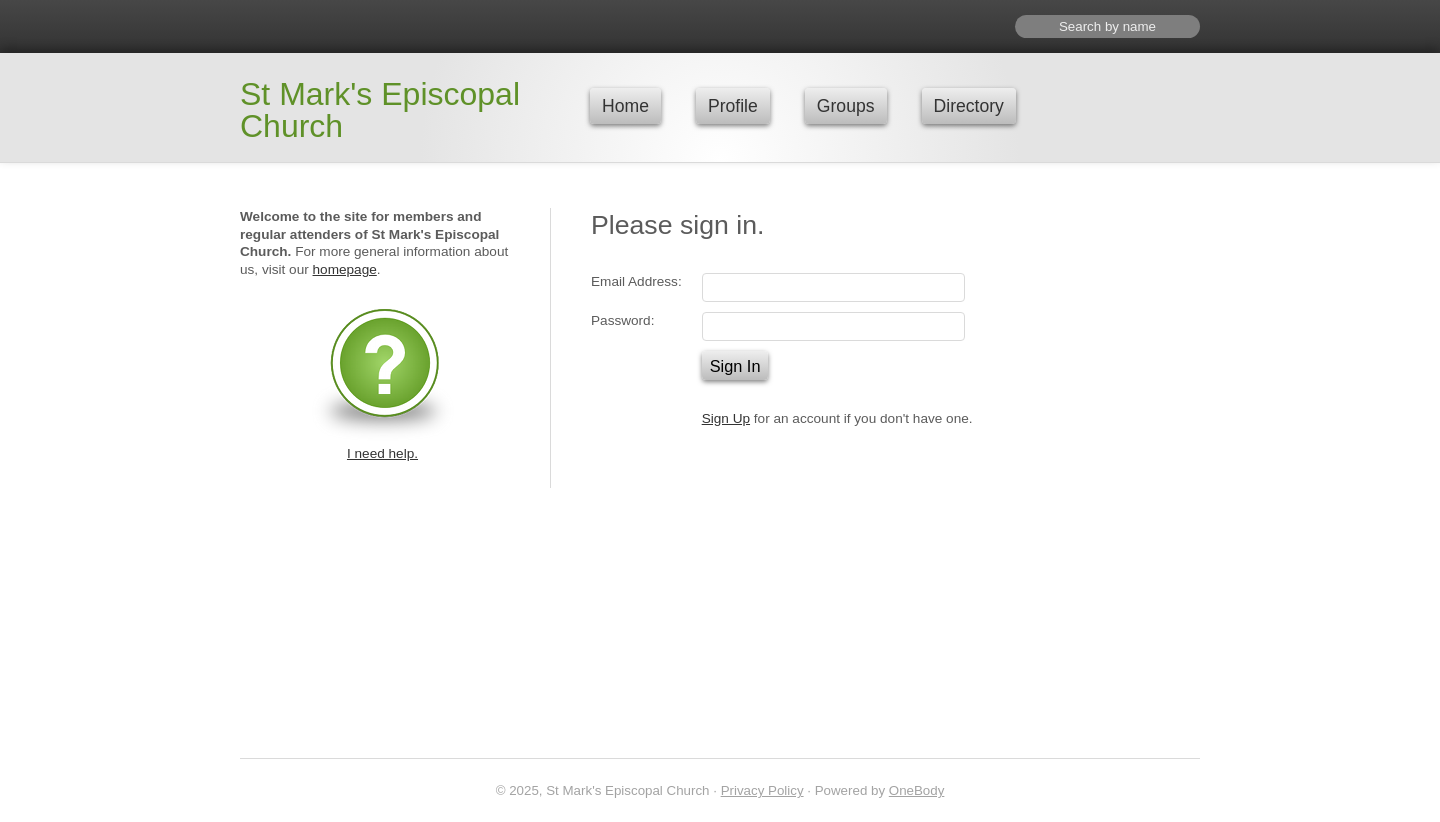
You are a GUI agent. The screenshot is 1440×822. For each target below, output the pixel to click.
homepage (345, 269)
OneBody (917, 790)
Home (625, 106)
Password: (622, 320)
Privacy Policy (762, 790)
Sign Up (726, 418)
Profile (733, 106)
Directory (969, 106)
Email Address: (636, 281)
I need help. (382, 453)
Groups (846, 106)
